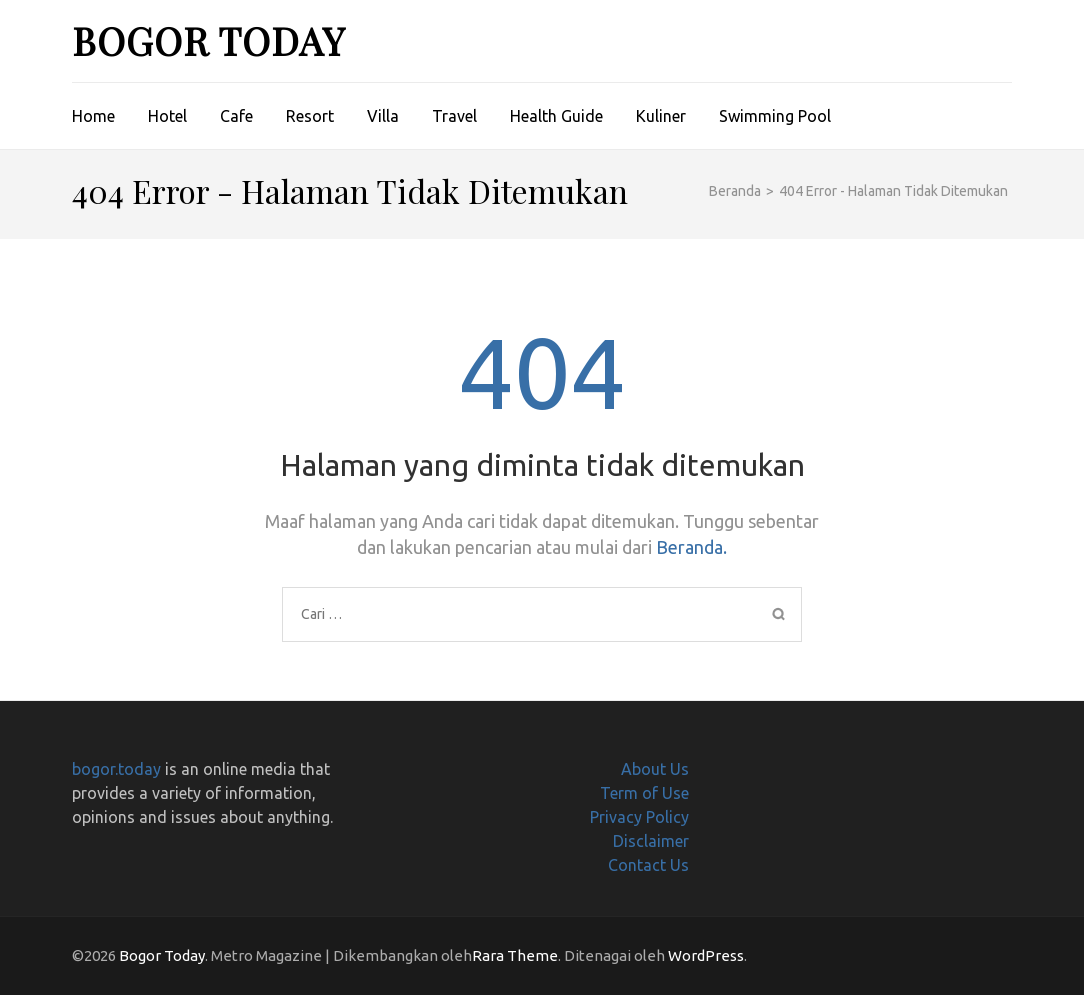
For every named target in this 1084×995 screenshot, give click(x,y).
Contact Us (648, 865)
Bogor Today (208, 40)
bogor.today (116, 769)
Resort (310, 116)
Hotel (167, 116)
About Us (655, 769)
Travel (454, 116)
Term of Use (644, 793)
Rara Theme (515, 955)
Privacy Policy (639, 817)
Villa (383, 116)
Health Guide (556, 116)
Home (93, 116)
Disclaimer (651, 841)
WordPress (706, 955)
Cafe (236, 116)
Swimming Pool (775, 116)
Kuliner (661, 116)
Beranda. (691, 547)
